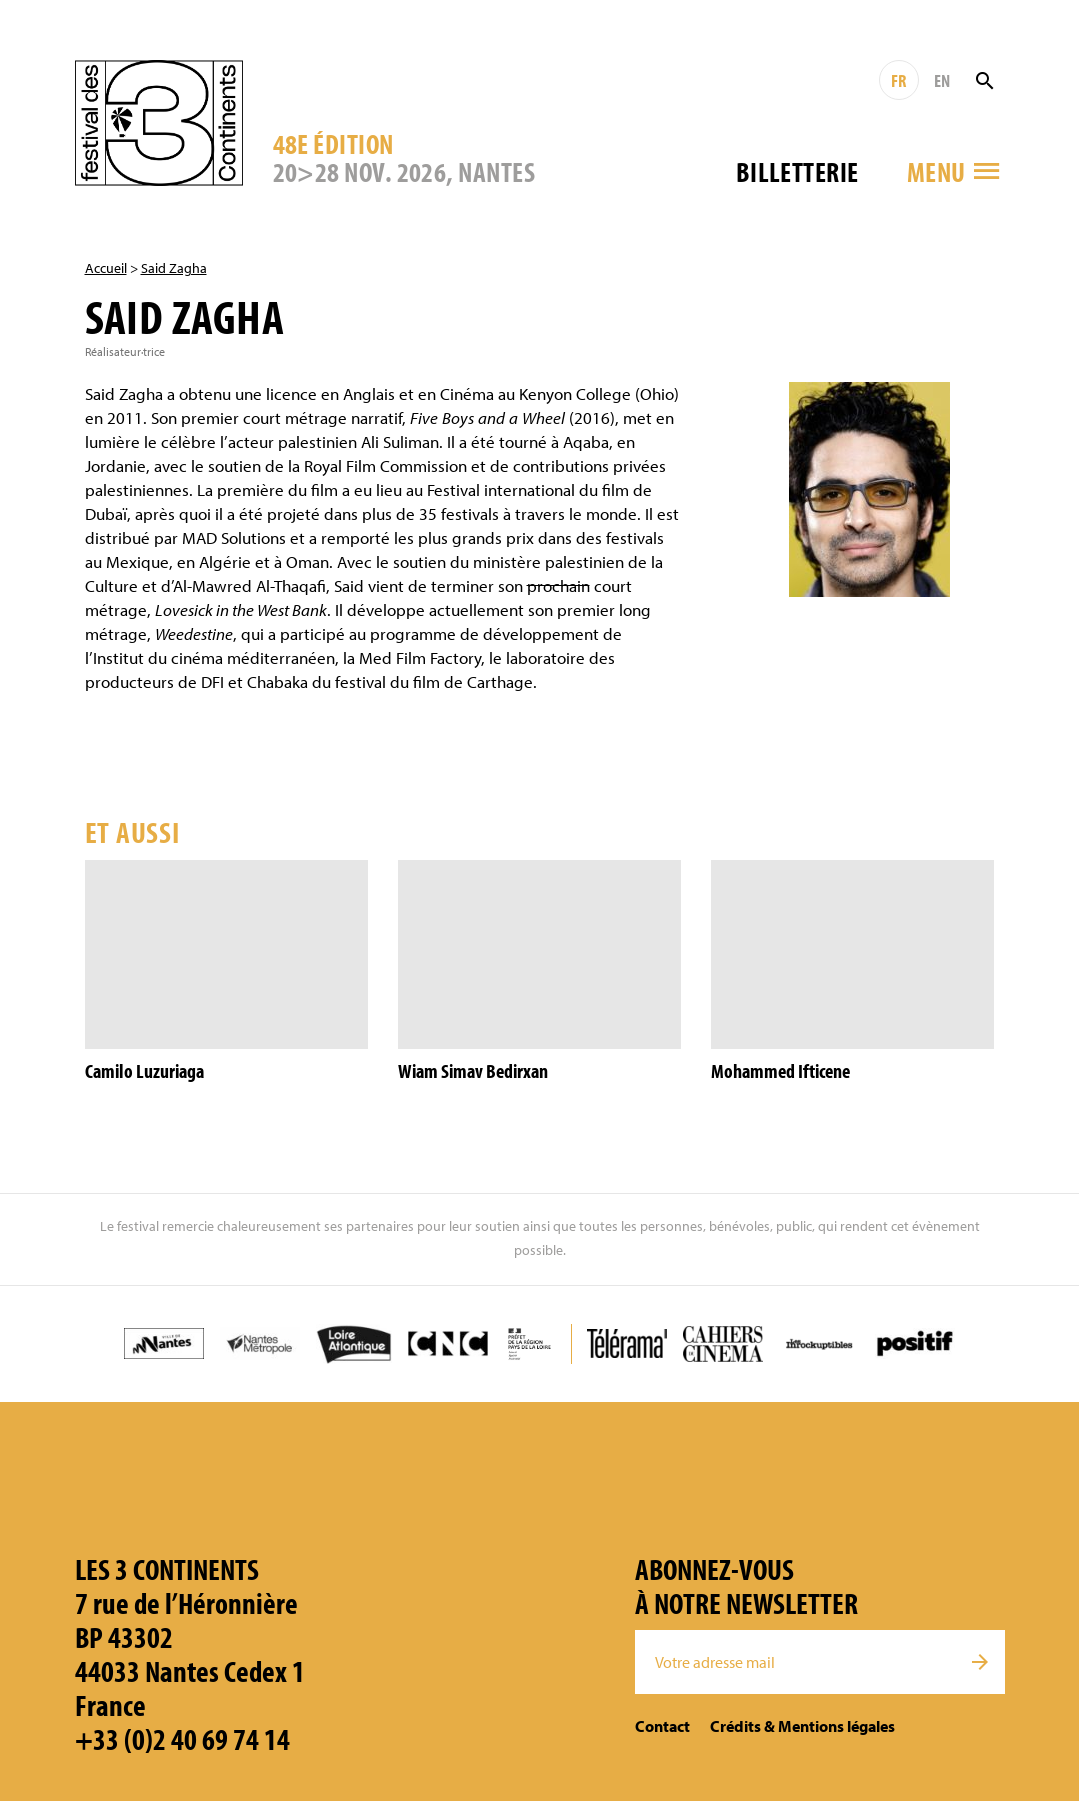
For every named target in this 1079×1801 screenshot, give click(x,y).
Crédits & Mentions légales (802, 1726)
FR (898, 80)
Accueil (106, 268)
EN (942, 80)
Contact (662, 1726)
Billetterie (797, 171)
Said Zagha (174, 268)
